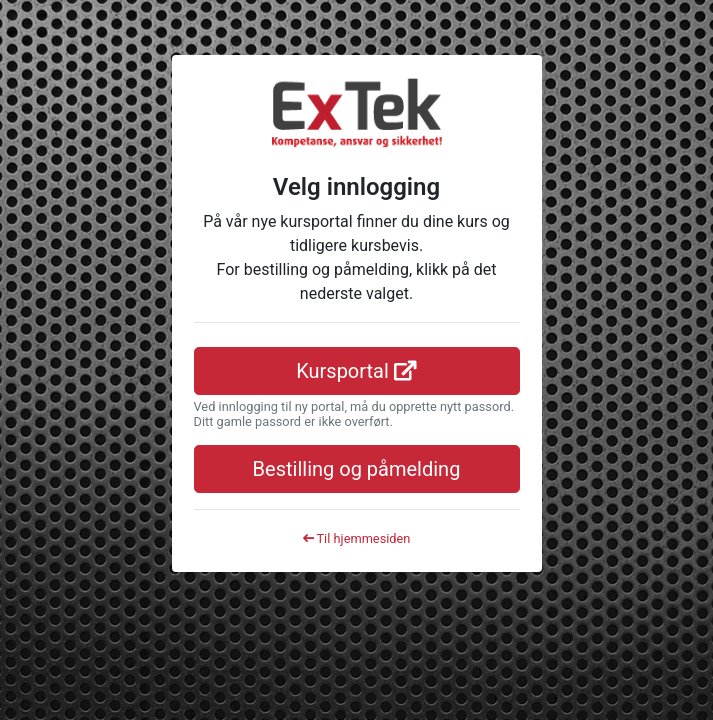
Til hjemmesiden (357, 538)
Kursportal (356, 371)
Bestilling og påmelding (357, 469)
